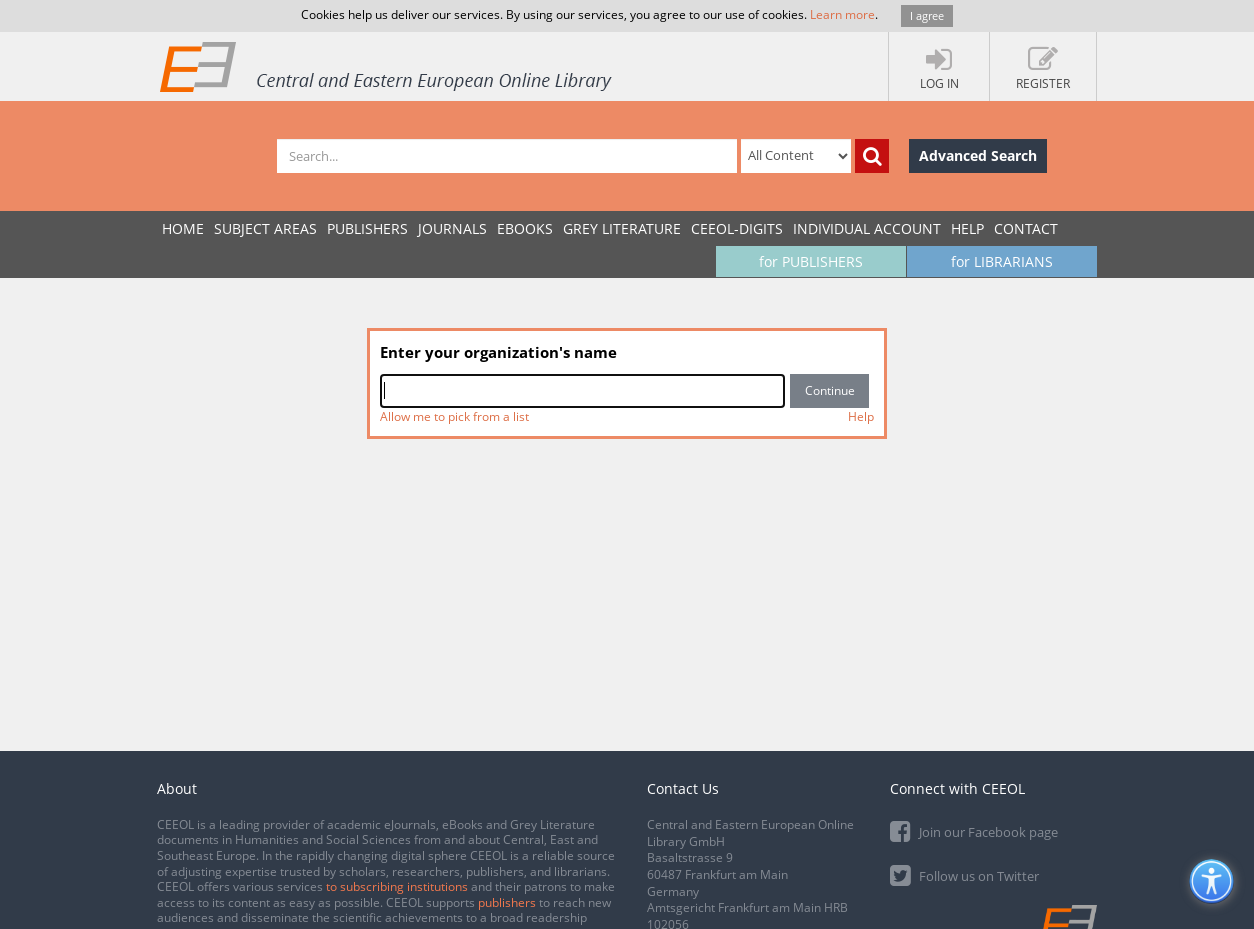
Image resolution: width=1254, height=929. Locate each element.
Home (183, 228)
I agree (927, 15)
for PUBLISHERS (811, 261)
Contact (1026, 228)
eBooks (525, 228)
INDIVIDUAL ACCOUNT (867, 228)
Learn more (842, 14)
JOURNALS (452, 228)
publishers (507, 902)
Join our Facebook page (974, 830)
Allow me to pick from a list (454, 416)
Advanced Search (978, 155)
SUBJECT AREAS (265, 228)
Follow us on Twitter (964, 874)
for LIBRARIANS (1002, 261)
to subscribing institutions (397, 886)
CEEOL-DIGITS (737, 228)
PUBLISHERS (367, 228)
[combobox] (582, 391)
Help (967, 228)
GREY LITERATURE (622, 228)
